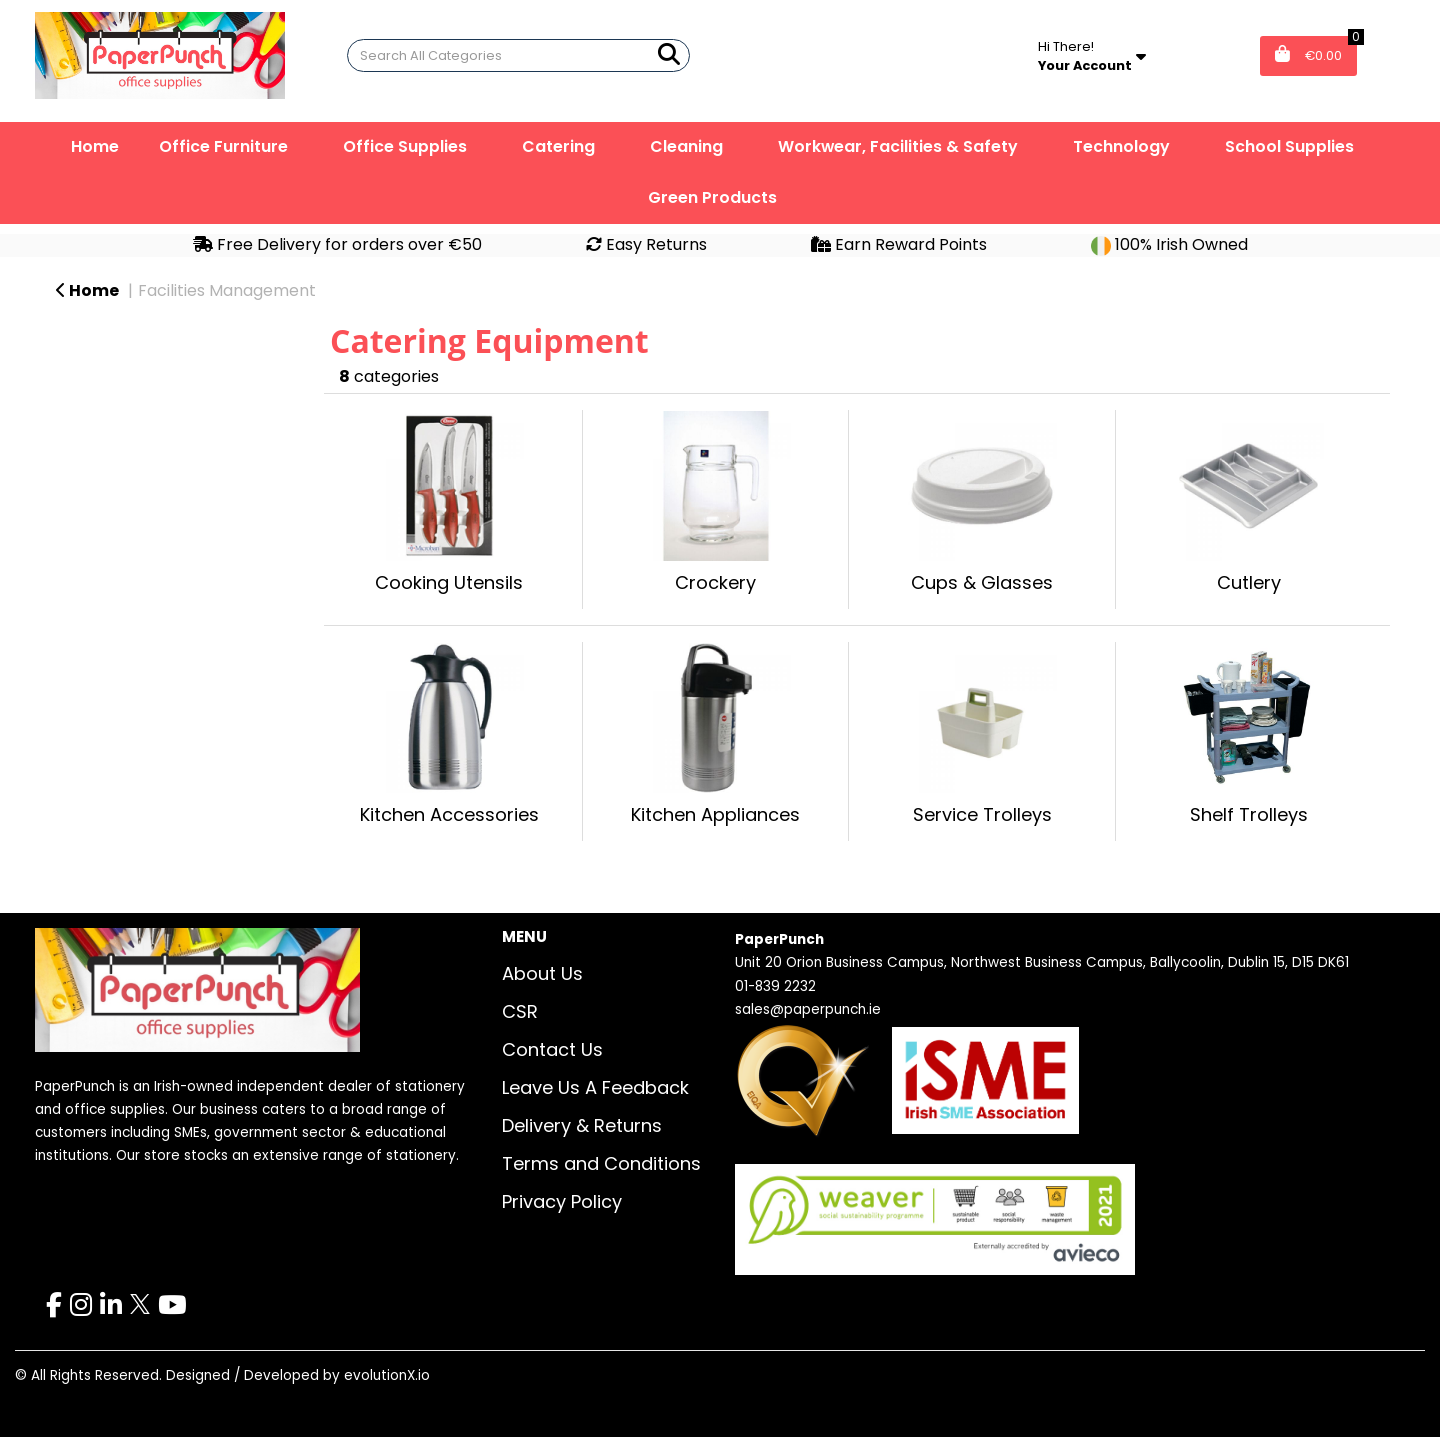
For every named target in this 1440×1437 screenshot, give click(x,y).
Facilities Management (227, 290)
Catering (558, 146)
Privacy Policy (562, 1201)
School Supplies (1289, 146)
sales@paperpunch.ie (808, 1009)
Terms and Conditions (601, 1163)
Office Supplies (405, 146)
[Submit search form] (669, 54)
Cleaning (686, 146)
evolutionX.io (387, 1375)
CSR (520, 1011)
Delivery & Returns (582, 1125)
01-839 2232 (775, 986)
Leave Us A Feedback (595, 1087)
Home (95, 146)
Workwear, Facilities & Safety (898, 146)
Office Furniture (223, 146)
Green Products (712, 197)
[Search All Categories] (518, 55)
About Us (542, 973)
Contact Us (552, 1049)
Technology (1121, 146)
